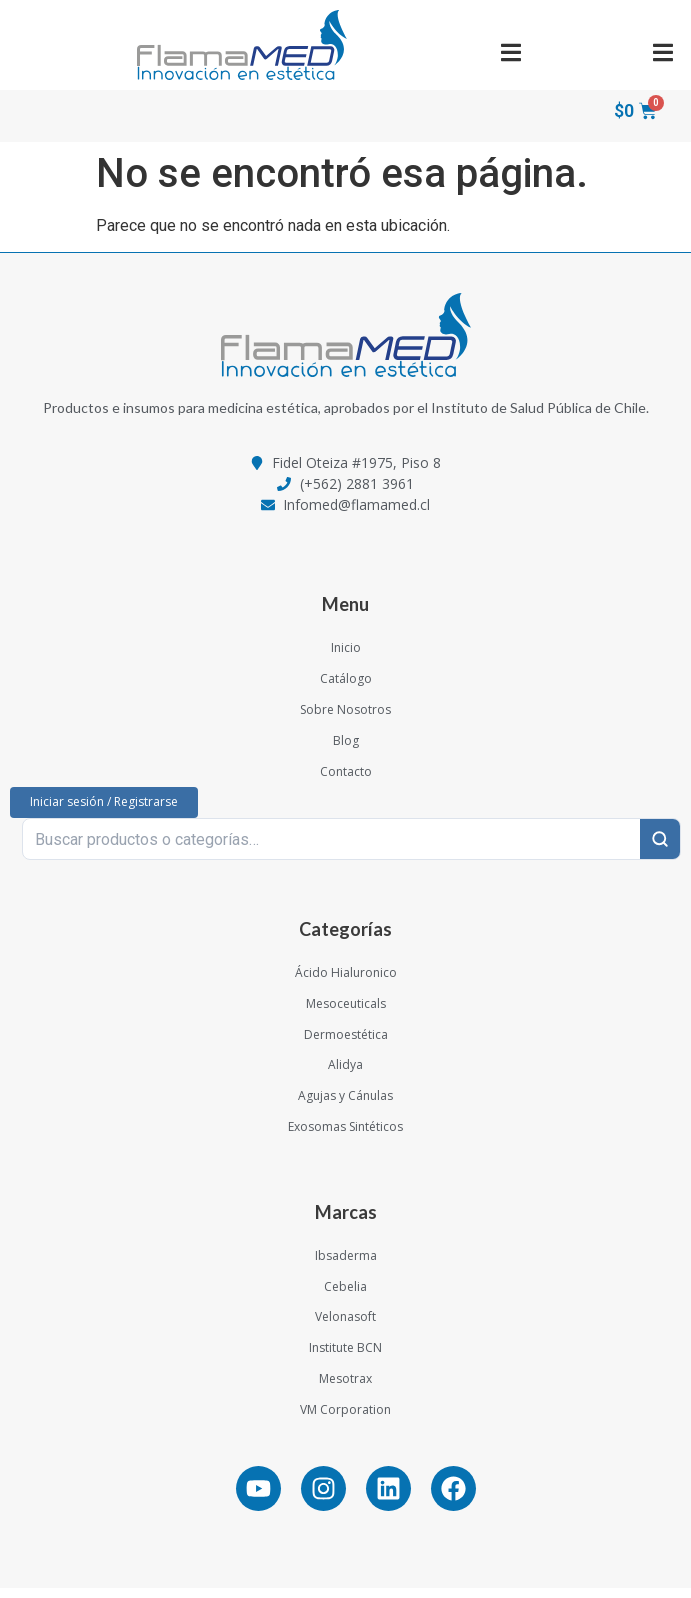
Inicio (346, 658)
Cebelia (345, 1296)
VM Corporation (345, 1419)
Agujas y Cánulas (345, 1105)
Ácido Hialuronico (346, 982)
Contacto (346, 781)
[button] (511, 52)
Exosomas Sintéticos (345, 1136)
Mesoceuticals (346, 1013)
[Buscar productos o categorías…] (331, 849)
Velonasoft (345, 1327)
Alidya (345, 1075)
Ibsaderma (346, 1265)
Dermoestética (346, 1044)
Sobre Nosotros (345, 719)
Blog (346, 750)
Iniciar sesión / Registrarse (104, 811)
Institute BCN (345, 1357)
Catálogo (346, 688)
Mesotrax (345, 1388)
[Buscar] (660, 849)
